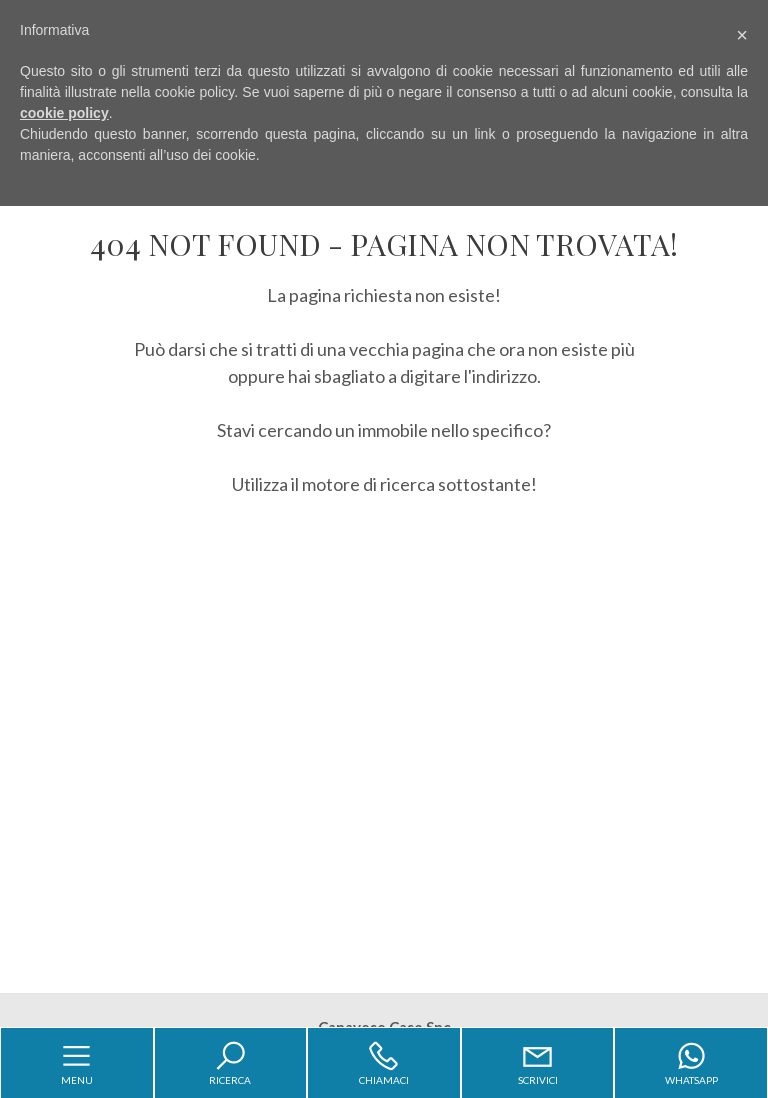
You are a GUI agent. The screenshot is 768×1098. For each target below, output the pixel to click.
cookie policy (64, 113)
